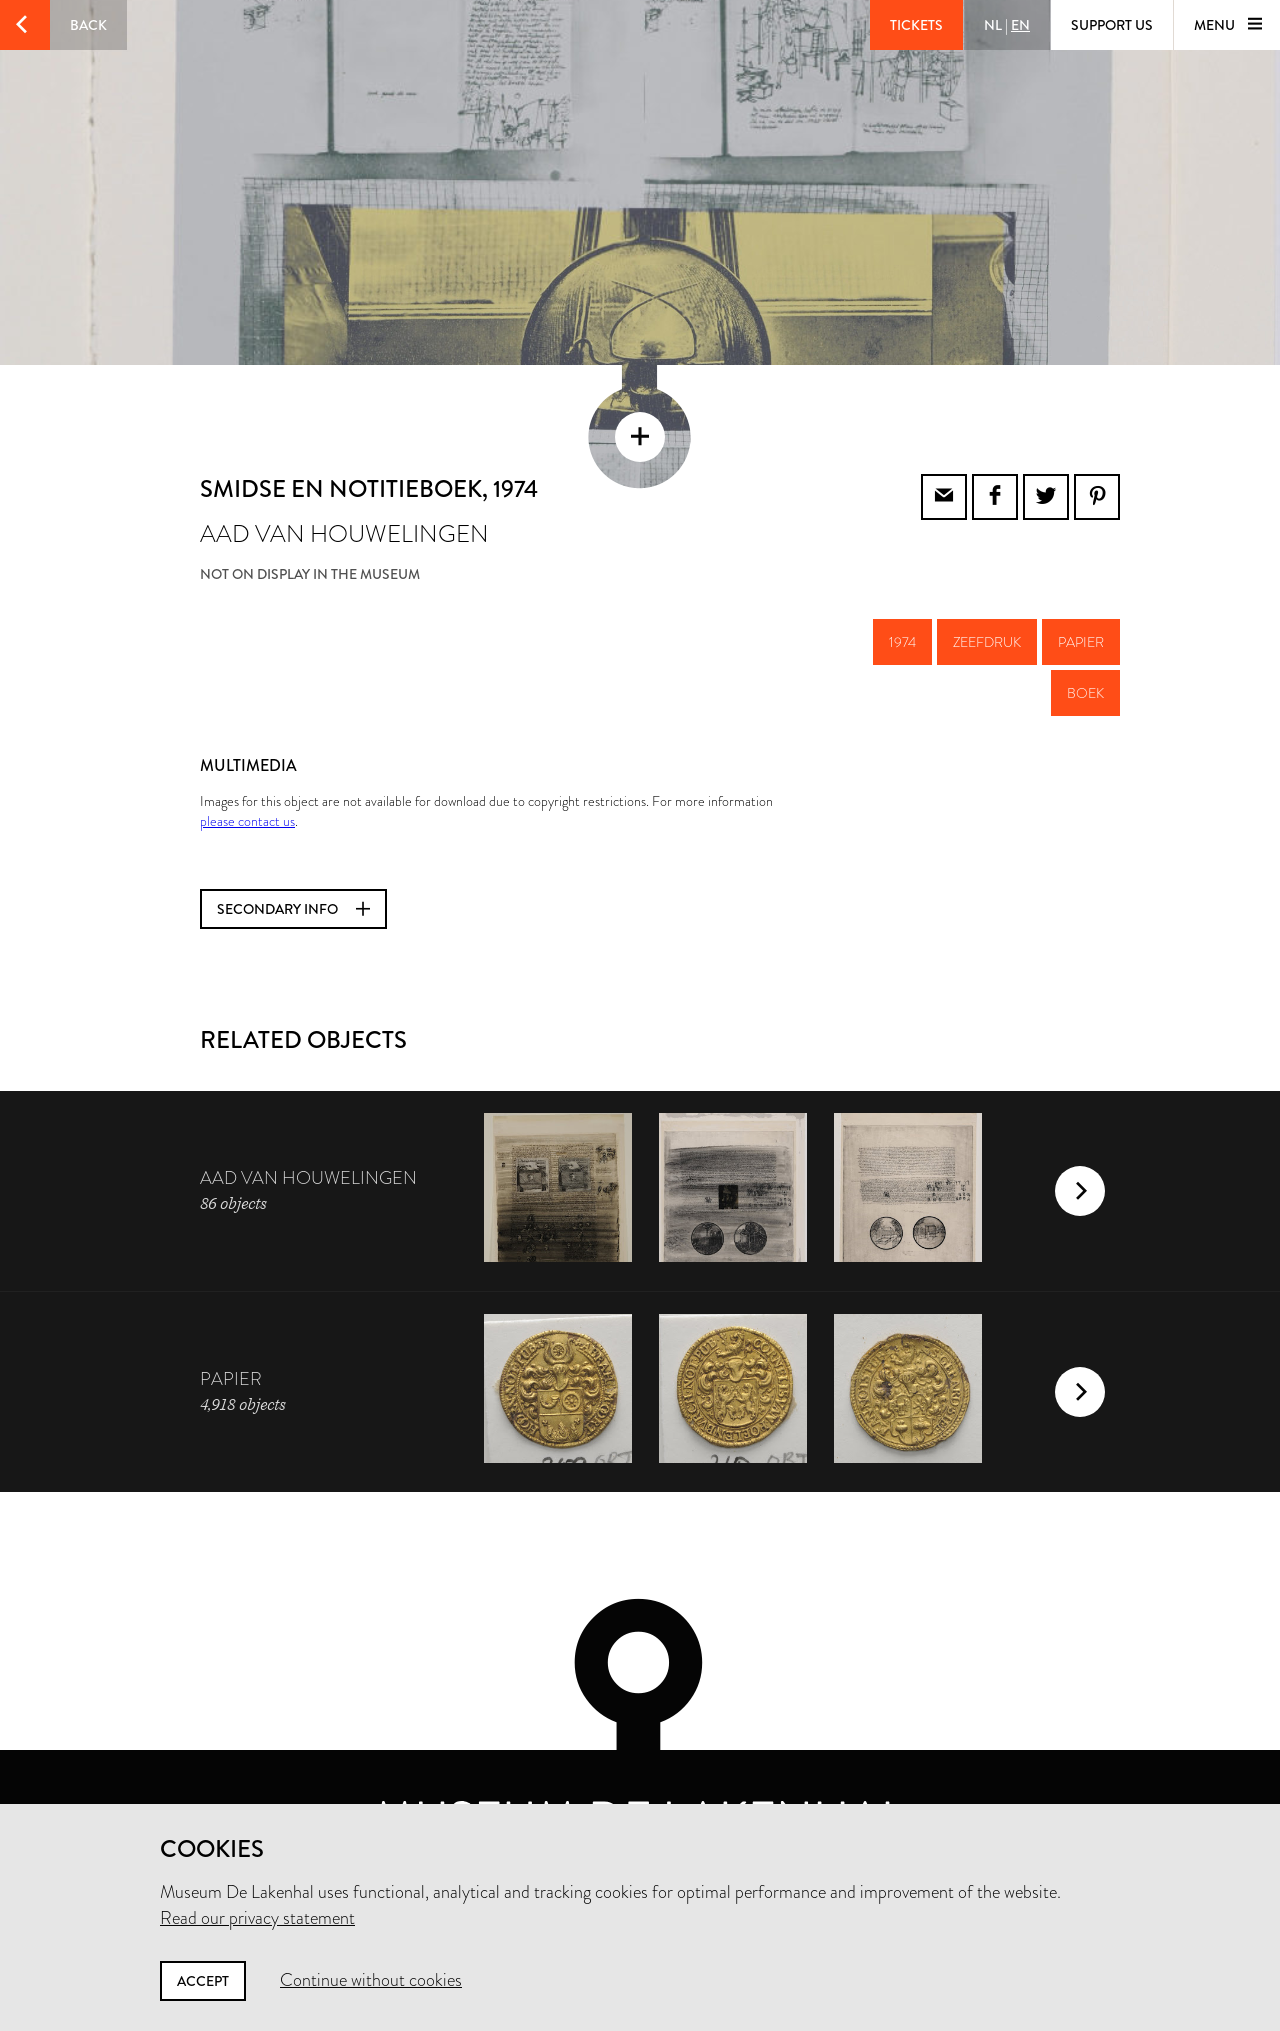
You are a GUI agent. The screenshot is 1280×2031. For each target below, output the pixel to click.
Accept (203, 1981)
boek (1085, 634)
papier (1081, 583)
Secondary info (293, 850)
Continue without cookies (371, 1980)
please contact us (247, 762)
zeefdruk (987, 583)
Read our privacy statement (257, 1918)
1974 (902, 583)
